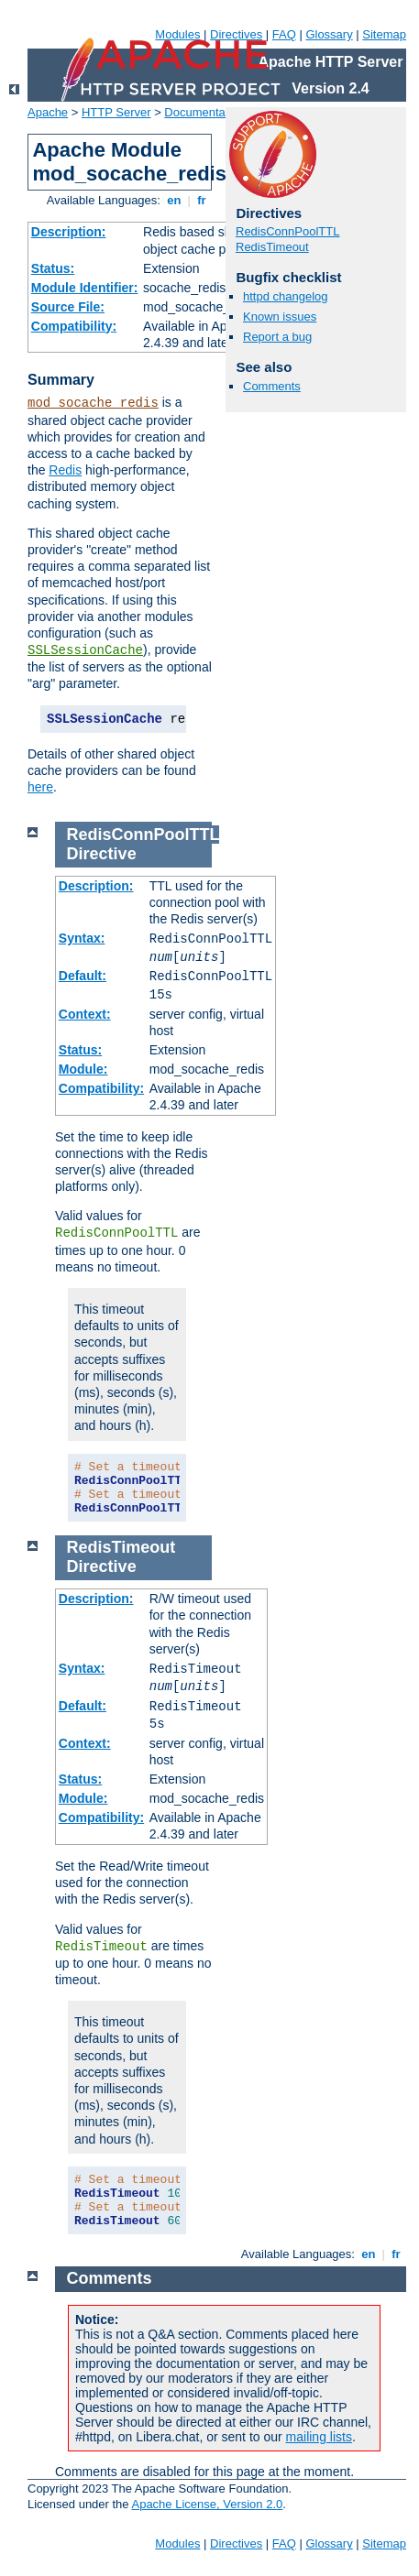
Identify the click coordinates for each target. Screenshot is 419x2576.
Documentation (204, 112)
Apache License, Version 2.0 (206, 2504)
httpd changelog (285, 296)
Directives (236, 34)
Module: (83, 1069)
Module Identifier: (84, 287)
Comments (272, 386)
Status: (52, 268)
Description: (68, 231)
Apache (48, 112)
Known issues (279, 316)
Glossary (328, 34)
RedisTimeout (272, 247)
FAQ (284, 34)
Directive (102, 854)
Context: (85, 1014)
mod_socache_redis (93, 403)
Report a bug (277, 337)
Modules (177, 34)
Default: (82, 975)
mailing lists (319, 2436)
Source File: (68, 307)
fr (202, 200)
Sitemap (384, 34)
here (40, 787)
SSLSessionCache (85, 650)
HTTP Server (116, 112)
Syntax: (82, 938)
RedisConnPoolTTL (287, 231)
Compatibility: (73, 326)
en (174, 200)
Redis (65, 470)
